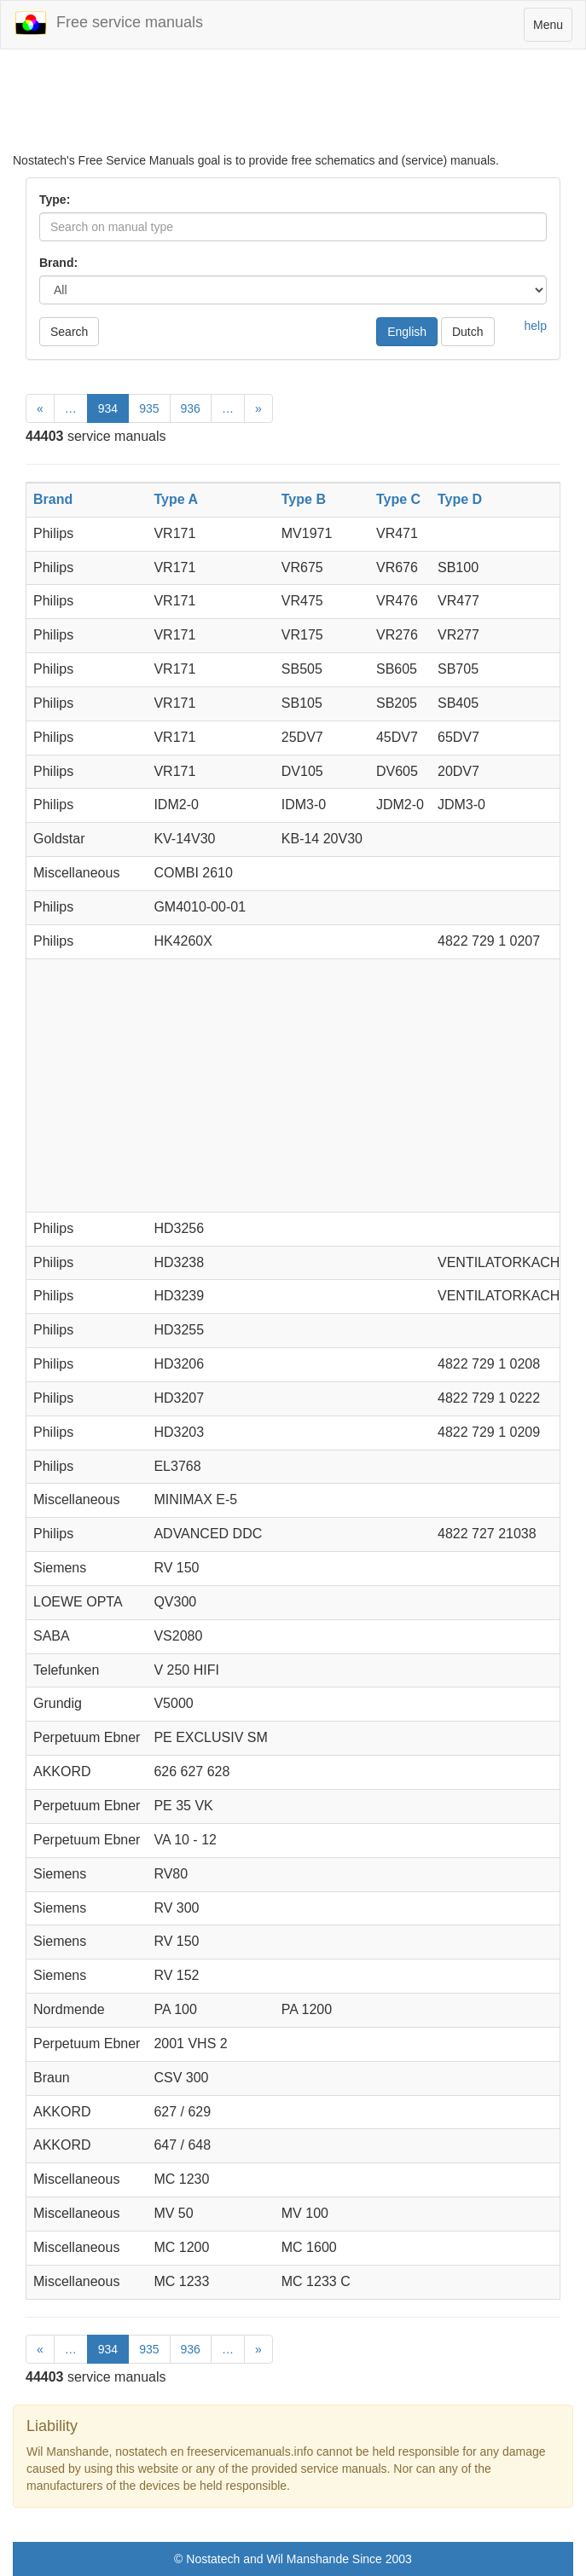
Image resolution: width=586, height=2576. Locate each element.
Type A (176, 499)
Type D (460, 499)
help (536, 326)
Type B (303, 499)
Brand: (58, 262)
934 (108, 408)
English (406, 332)
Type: (54, 199)
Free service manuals (108, 23)
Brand (53, 499)
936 (190, 408)
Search (69, 332)
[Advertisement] (293, 109)
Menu (552, 28)
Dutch (468, 332)
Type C (398, 499)
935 (149, 408)
